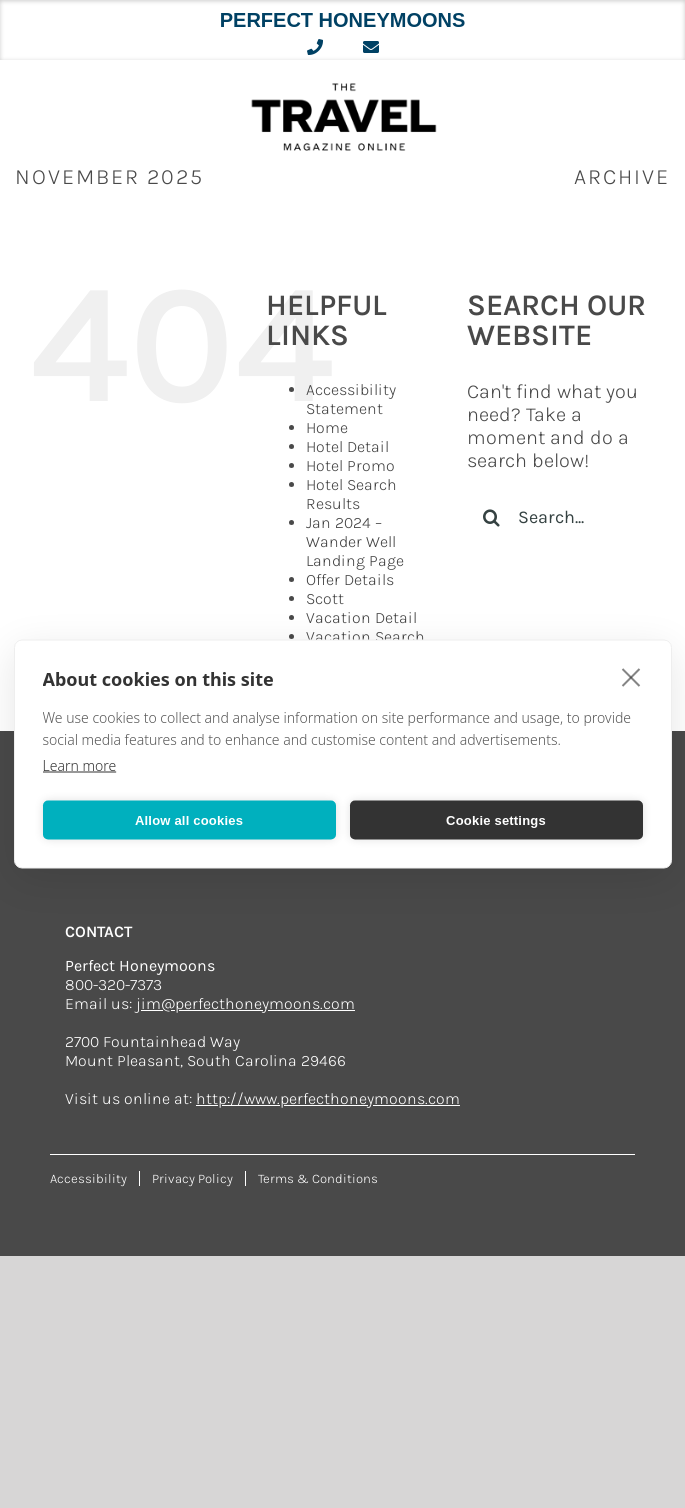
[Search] (492, 517)
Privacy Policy (192, 1178)
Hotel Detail (347, 446)
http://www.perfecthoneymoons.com (328, 1098)
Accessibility (88, 1178)
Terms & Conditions (318, 1178)
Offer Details (350, 579)
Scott (325, 598)
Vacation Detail (361, 617)
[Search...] (561, 517)
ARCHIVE (622, 177)
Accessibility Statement (351, 399)
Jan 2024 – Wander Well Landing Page (355, 541)
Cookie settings (496, 819)
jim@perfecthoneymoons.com (245, 1003)
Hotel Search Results (351, 494)
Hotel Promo (350, 465)
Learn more (80, 765)
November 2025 (109, 177)
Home (327, 427)
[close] (631, 677)
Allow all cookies (189, 819)
